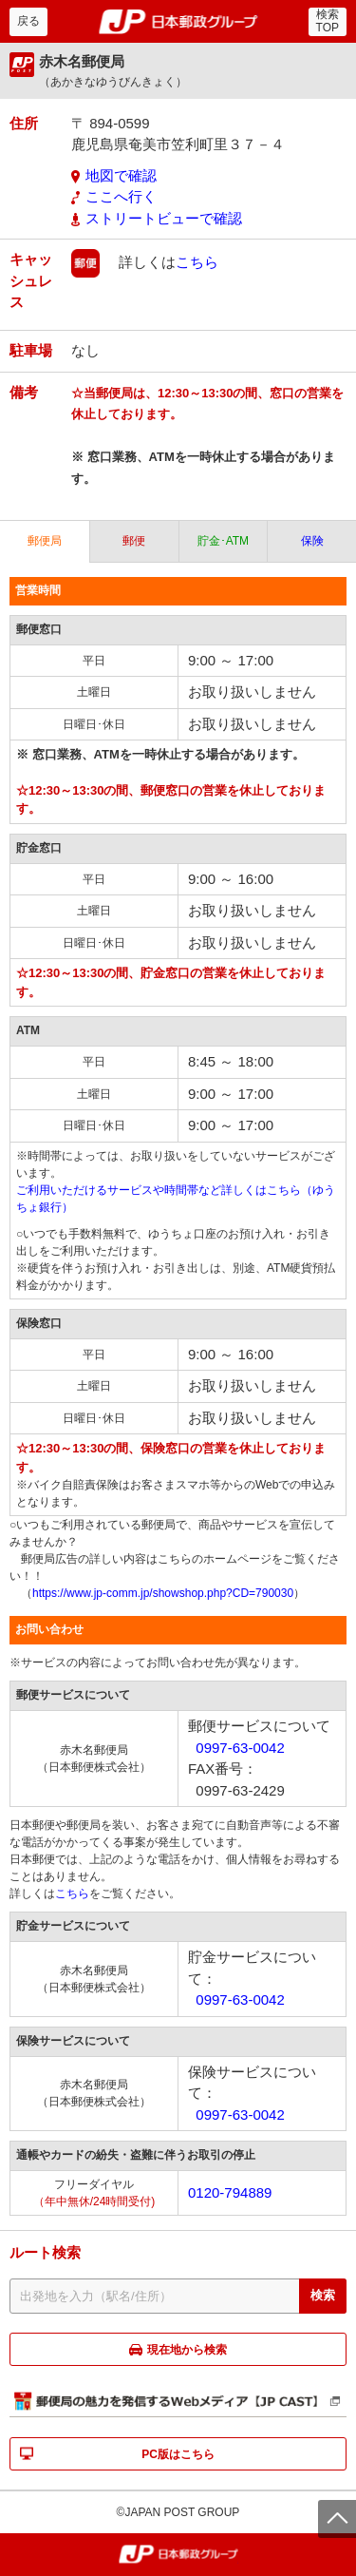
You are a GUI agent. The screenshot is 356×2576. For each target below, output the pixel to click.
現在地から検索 (187, 2349)
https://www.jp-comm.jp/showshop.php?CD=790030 (162, 1593)
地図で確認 (121, 175)
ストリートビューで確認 (163, 218)
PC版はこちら (178, 2454)
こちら (197, 262)
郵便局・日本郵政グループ (178, 22)
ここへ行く (121, 196)
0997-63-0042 (240, 1748)
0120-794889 (230, 2192)
